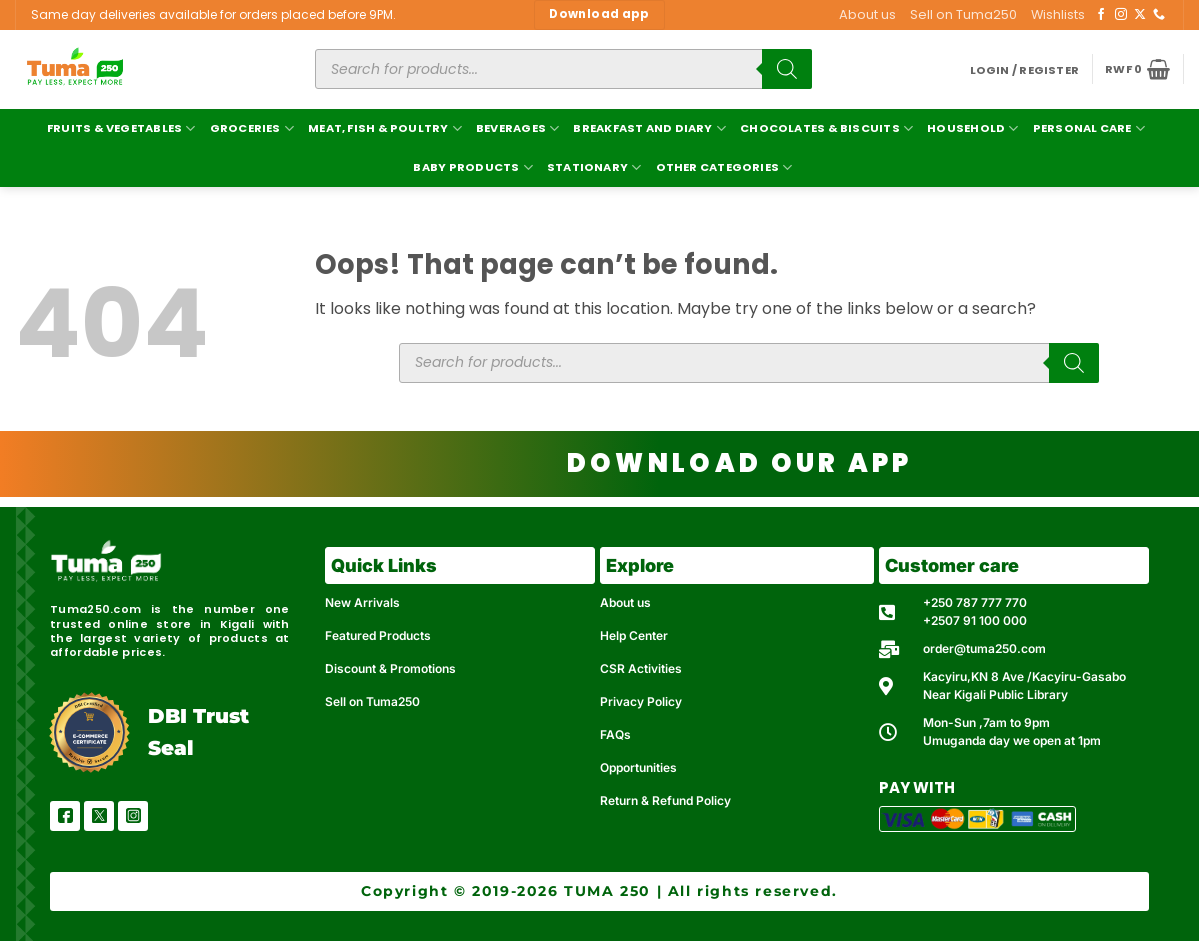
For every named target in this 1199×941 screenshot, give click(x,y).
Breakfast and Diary (649, 128)
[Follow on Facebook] (1101, 15)
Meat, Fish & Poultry (385, 128)
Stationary (594, 167)
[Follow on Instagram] (1121, 15)
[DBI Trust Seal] (89, 732)
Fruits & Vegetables (121, 128)
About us (867, 14)
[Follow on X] (1140, 15)
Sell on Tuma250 (963, 14)
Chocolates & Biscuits (826, 128)
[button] (1025, 70)
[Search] (787, 69)
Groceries (252, 128)
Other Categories (724, 167)
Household (972, 128)
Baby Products (472, 167)
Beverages (517, 128)
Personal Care (1089, 128)
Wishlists (1058, 14)
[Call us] (1159, 15)
